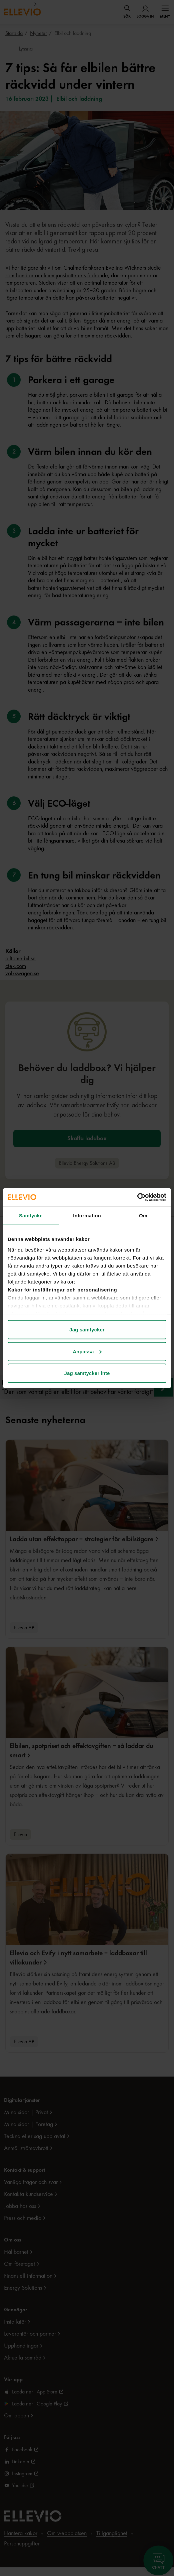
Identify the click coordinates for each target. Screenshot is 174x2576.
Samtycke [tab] (31, 1215)
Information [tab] (87, 1215)
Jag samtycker (87, 1329)
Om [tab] (143, 1215)
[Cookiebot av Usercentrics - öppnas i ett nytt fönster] (137, 1197)
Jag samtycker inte (87, 1373)
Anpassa (87, 1351)
